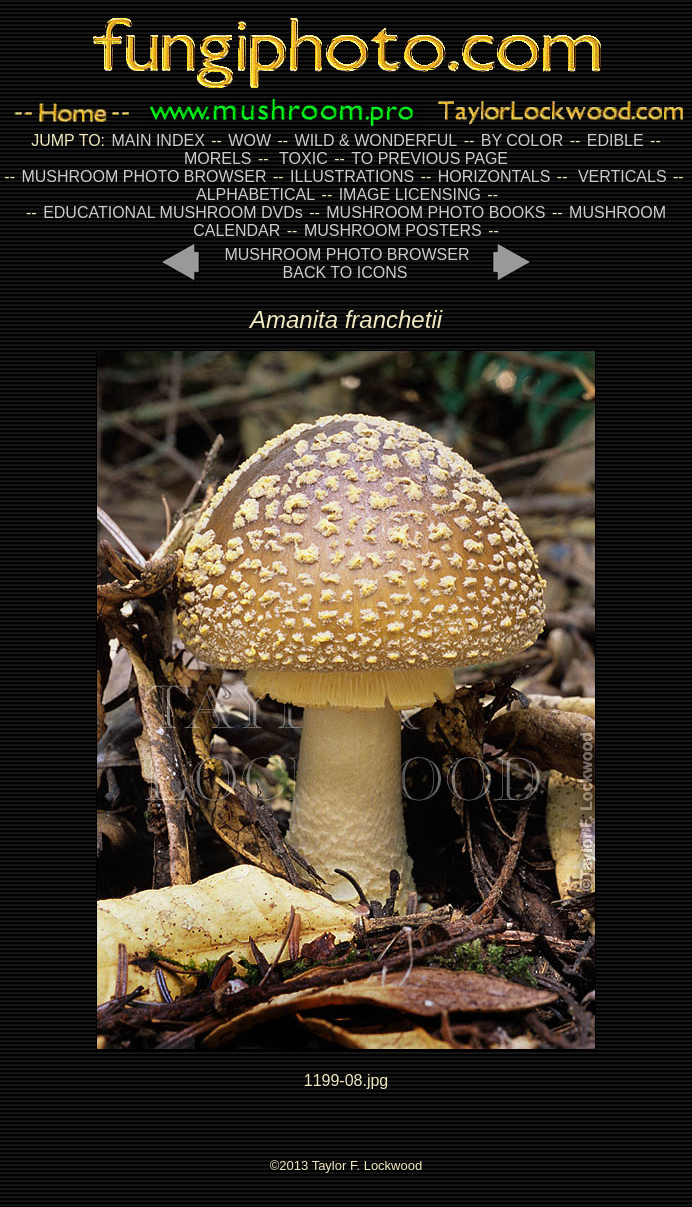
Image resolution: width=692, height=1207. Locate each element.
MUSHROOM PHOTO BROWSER (143, 176)
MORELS (218, 158)
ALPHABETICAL (255, 194)
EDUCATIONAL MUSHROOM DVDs (173, 212)
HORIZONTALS (494, 176)
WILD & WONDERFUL (376, 140)
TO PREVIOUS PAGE (429, 158)
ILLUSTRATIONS (352, 176)
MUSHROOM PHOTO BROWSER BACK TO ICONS (346, 263)
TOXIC (303, 158)
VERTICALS (622, 176)
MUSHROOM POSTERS (393, 230)
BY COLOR (522, 140)
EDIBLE (615, 140)
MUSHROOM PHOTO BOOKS (435, 212)
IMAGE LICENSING (407, 194)
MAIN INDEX (157, 140)
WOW (249, 140)
